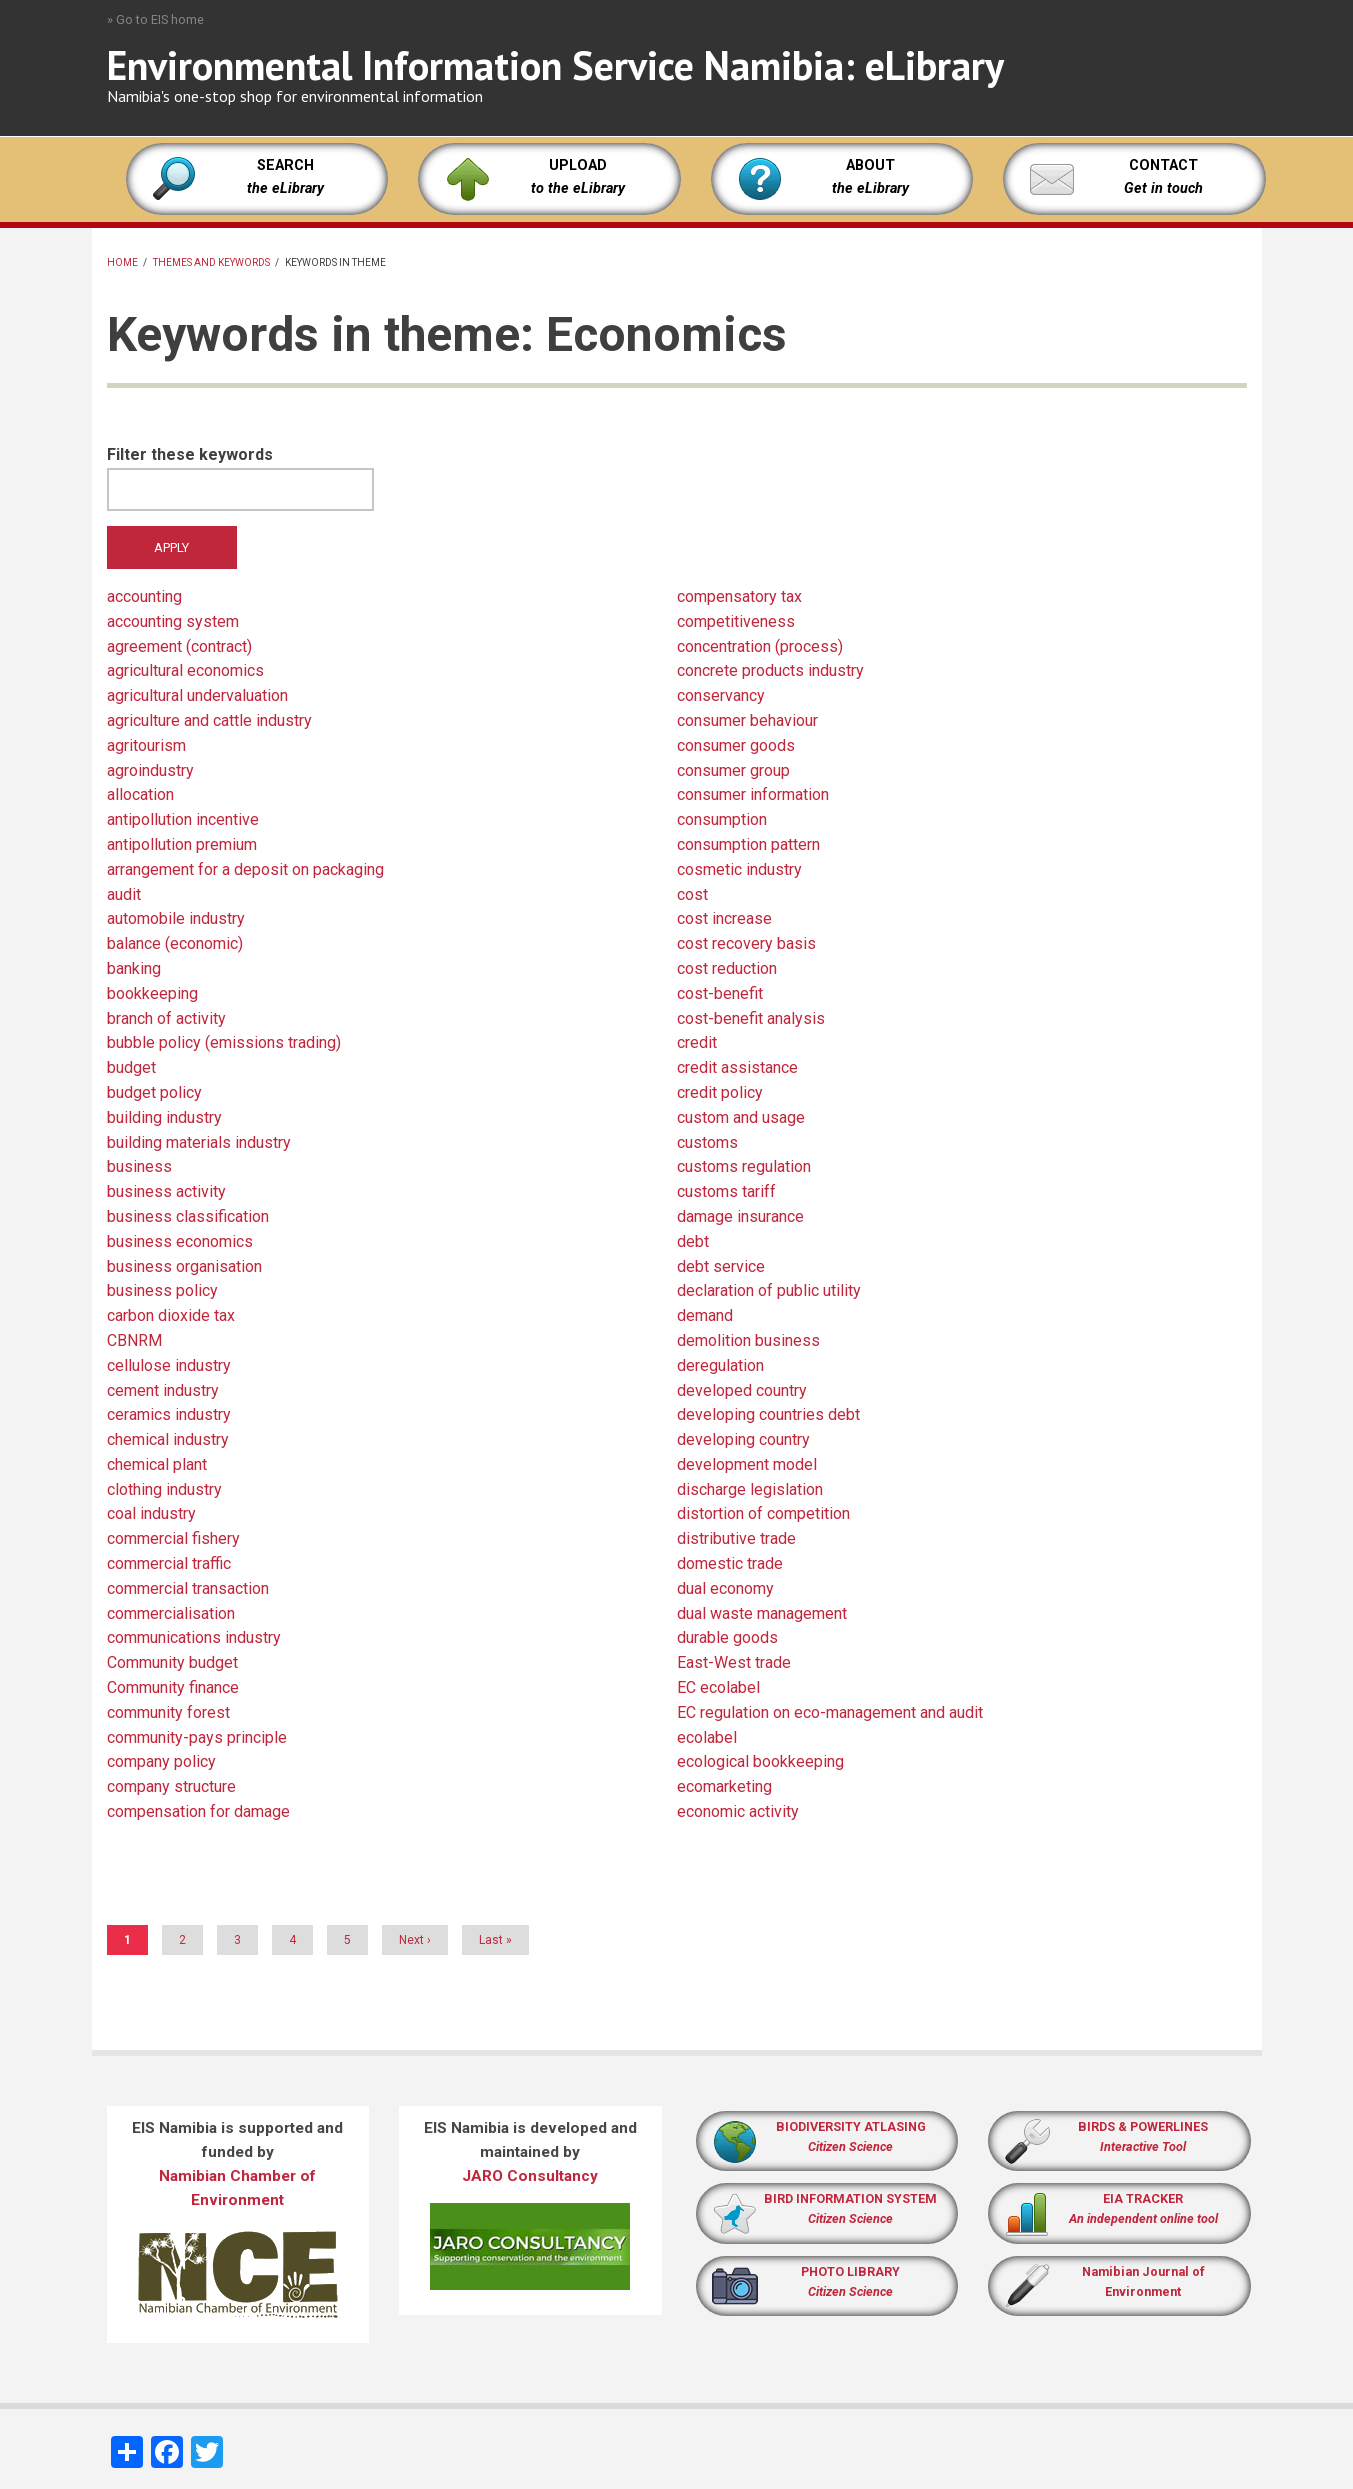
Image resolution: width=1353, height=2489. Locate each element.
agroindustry (150, 770)
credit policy (720, 1092)
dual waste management (762, 1613)
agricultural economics (185, 670)
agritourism (146, 745)
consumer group (733, 770)
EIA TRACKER (1143, 2198)
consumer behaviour (747, 720)
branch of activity (166, 1018)
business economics (180, 1241)
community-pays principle (197, 1737)
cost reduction (727, 968)
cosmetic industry (739, 869)
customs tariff (726, 1191)
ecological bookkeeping (760, 1761)
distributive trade (736, 1538)
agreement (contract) (179, 646)
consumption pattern (748, 844)
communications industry (194, 1637)
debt (693, 1241)
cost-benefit (720, 993)
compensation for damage (198, 1811)
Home (122, 262)
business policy (162, 1290)
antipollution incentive (183, 819)
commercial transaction (188, 1588)
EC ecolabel (718, 1687)
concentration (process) (760, 646)
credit (697, 1042)
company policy (161, 1761)
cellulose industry (169, 1365)
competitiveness (736, 621)
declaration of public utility (769, 1290)
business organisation (184, 1266)
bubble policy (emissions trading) (224, 1042)
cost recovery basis (746, 943)
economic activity (738, 1811)
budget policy (154, 1092)
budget (131, 1067)
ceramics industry (169, 1414)
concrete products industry (770, 670)
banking (134, 968)
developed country (742, 1390)
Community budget (172, 1662)
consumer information (753, 794)
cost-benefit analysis (751, 1018)
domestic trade (730, 1563)
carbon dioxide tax (171, 1315)
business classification (188, 1216)
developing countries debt (768, 1414)
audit (124, 894)
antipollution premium (182, 844)
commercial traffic (169, 1563)
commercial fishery (173, 1538)
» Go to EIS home (155, 19)
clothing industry (164, 1489)
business (139, 1166)
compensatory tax (739, 596)
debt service (721, 1266)
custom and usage (741, 1117)
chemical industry (168, 1439)
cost (692, 894)
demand (705, 1315)
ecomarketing (724, 1786)
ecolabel (707, 1737)
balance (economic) (175, 943)
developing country (743, 1439)
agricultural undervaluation (197, 695)
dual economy (725, 1588)
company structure (171, 1786)
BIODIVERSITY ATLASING (851, 2126)
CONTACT (1163, 165)
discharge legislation (750, 1489)
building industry (164, 1117)
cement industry (163, 1390)
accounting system (173, 621)
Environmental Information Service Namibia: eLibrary (555, 65)
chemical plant (157, 1464)
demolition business (748, 1340)
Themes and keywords (211, 262)
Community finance (173, 1687)
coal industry (151, 1513)
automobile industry (176, 918)
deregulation (720, 1365)
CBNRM (134, 1340)
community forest (168, 1712)
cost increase (724, 918)
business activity (166, 1191)
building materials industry (199, 1142)
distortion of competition (763, 1513)
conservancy (721, 695)
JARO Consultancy (530, 2176)
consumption (722, 819)
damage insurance (740, 1216)
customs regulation (744, 1166)
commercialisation (171, 1613)
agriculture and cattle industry (209, 720)
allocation (140, 794)
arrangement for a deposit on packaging (245, 869)
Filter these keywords (190, 454)
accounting (144, 596)
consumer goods (736, 745)
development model (747, 1464)
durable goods (727, 1637)
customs (707, 1142)
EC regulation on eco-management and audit (830, 1712)
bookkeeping (152, 993)
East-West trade (734, 1662)
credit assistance (737, 1067)
